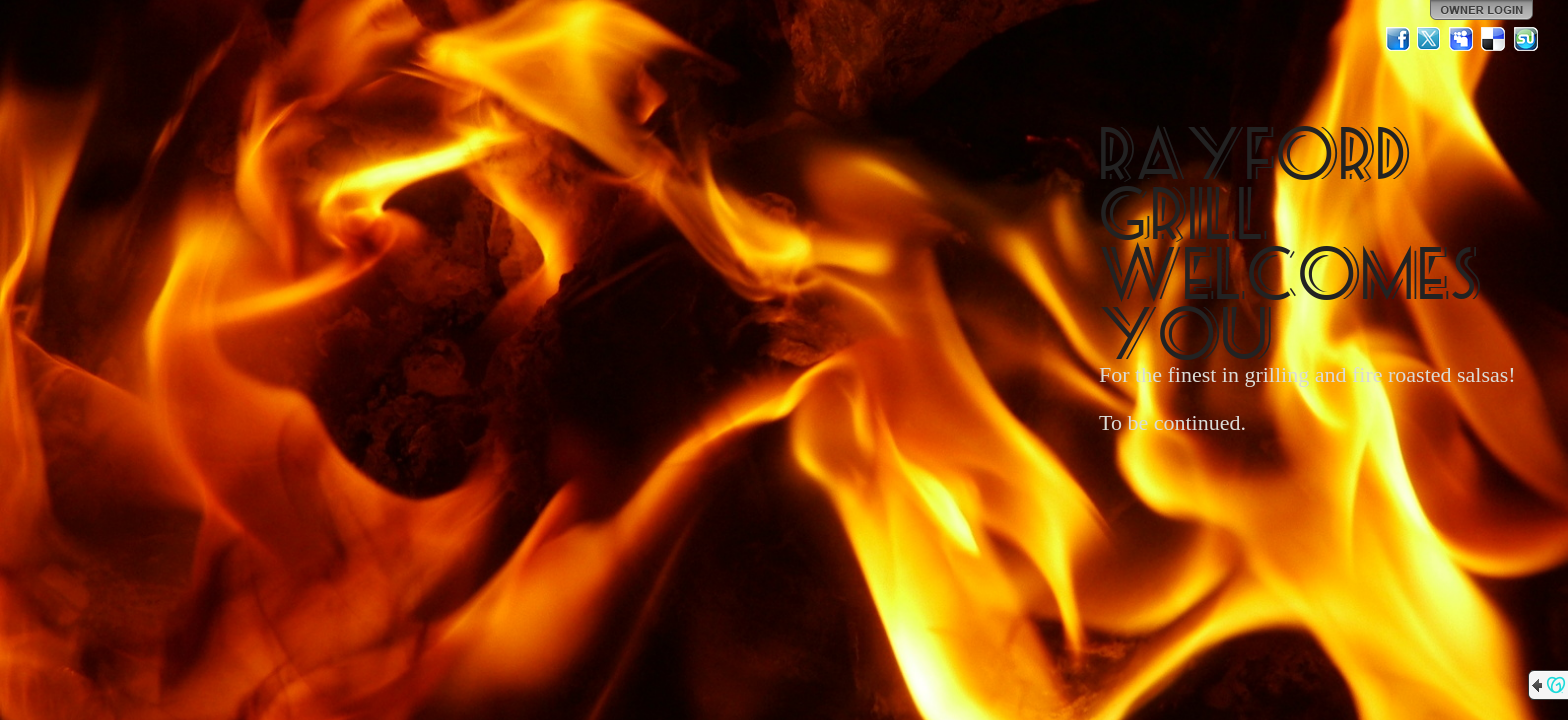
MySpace (1462, 39)
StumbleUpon (1526, 39)
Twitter (1430, 39)
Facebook (1398, 39)
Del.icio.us (1494, 39)
